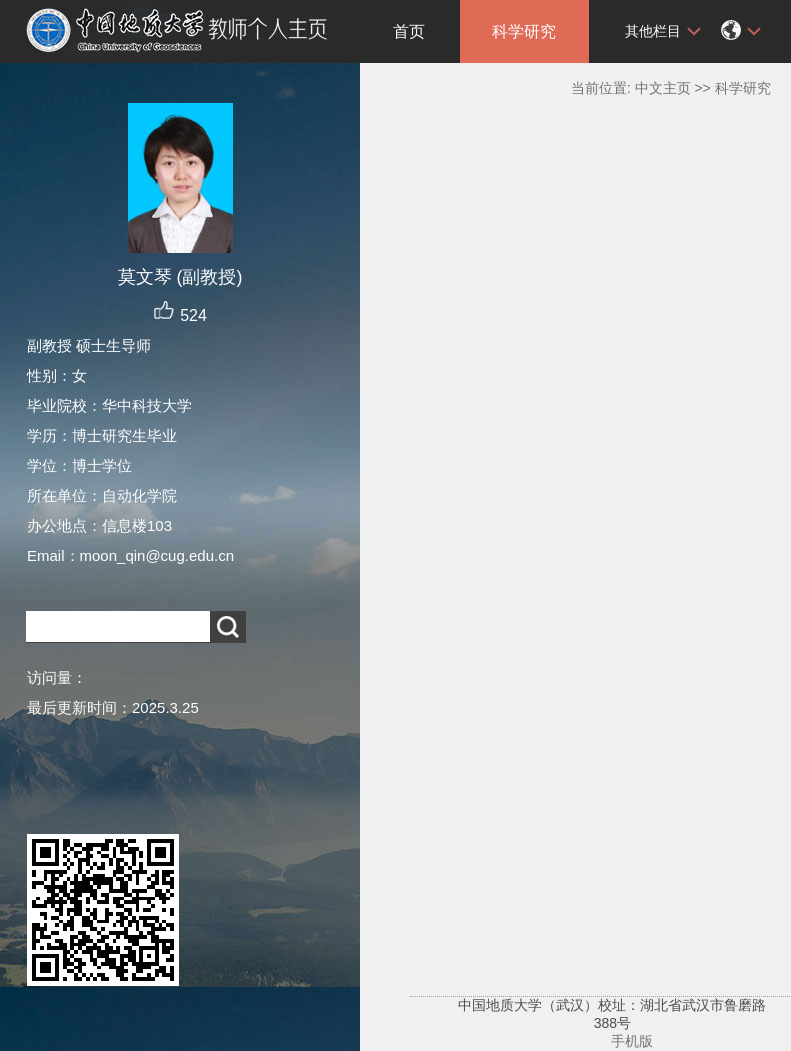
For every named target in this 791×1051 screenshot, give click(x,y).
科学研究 (524, 31)
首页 (409, 31)
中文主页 (663, 88)
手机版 (632, 1041)
